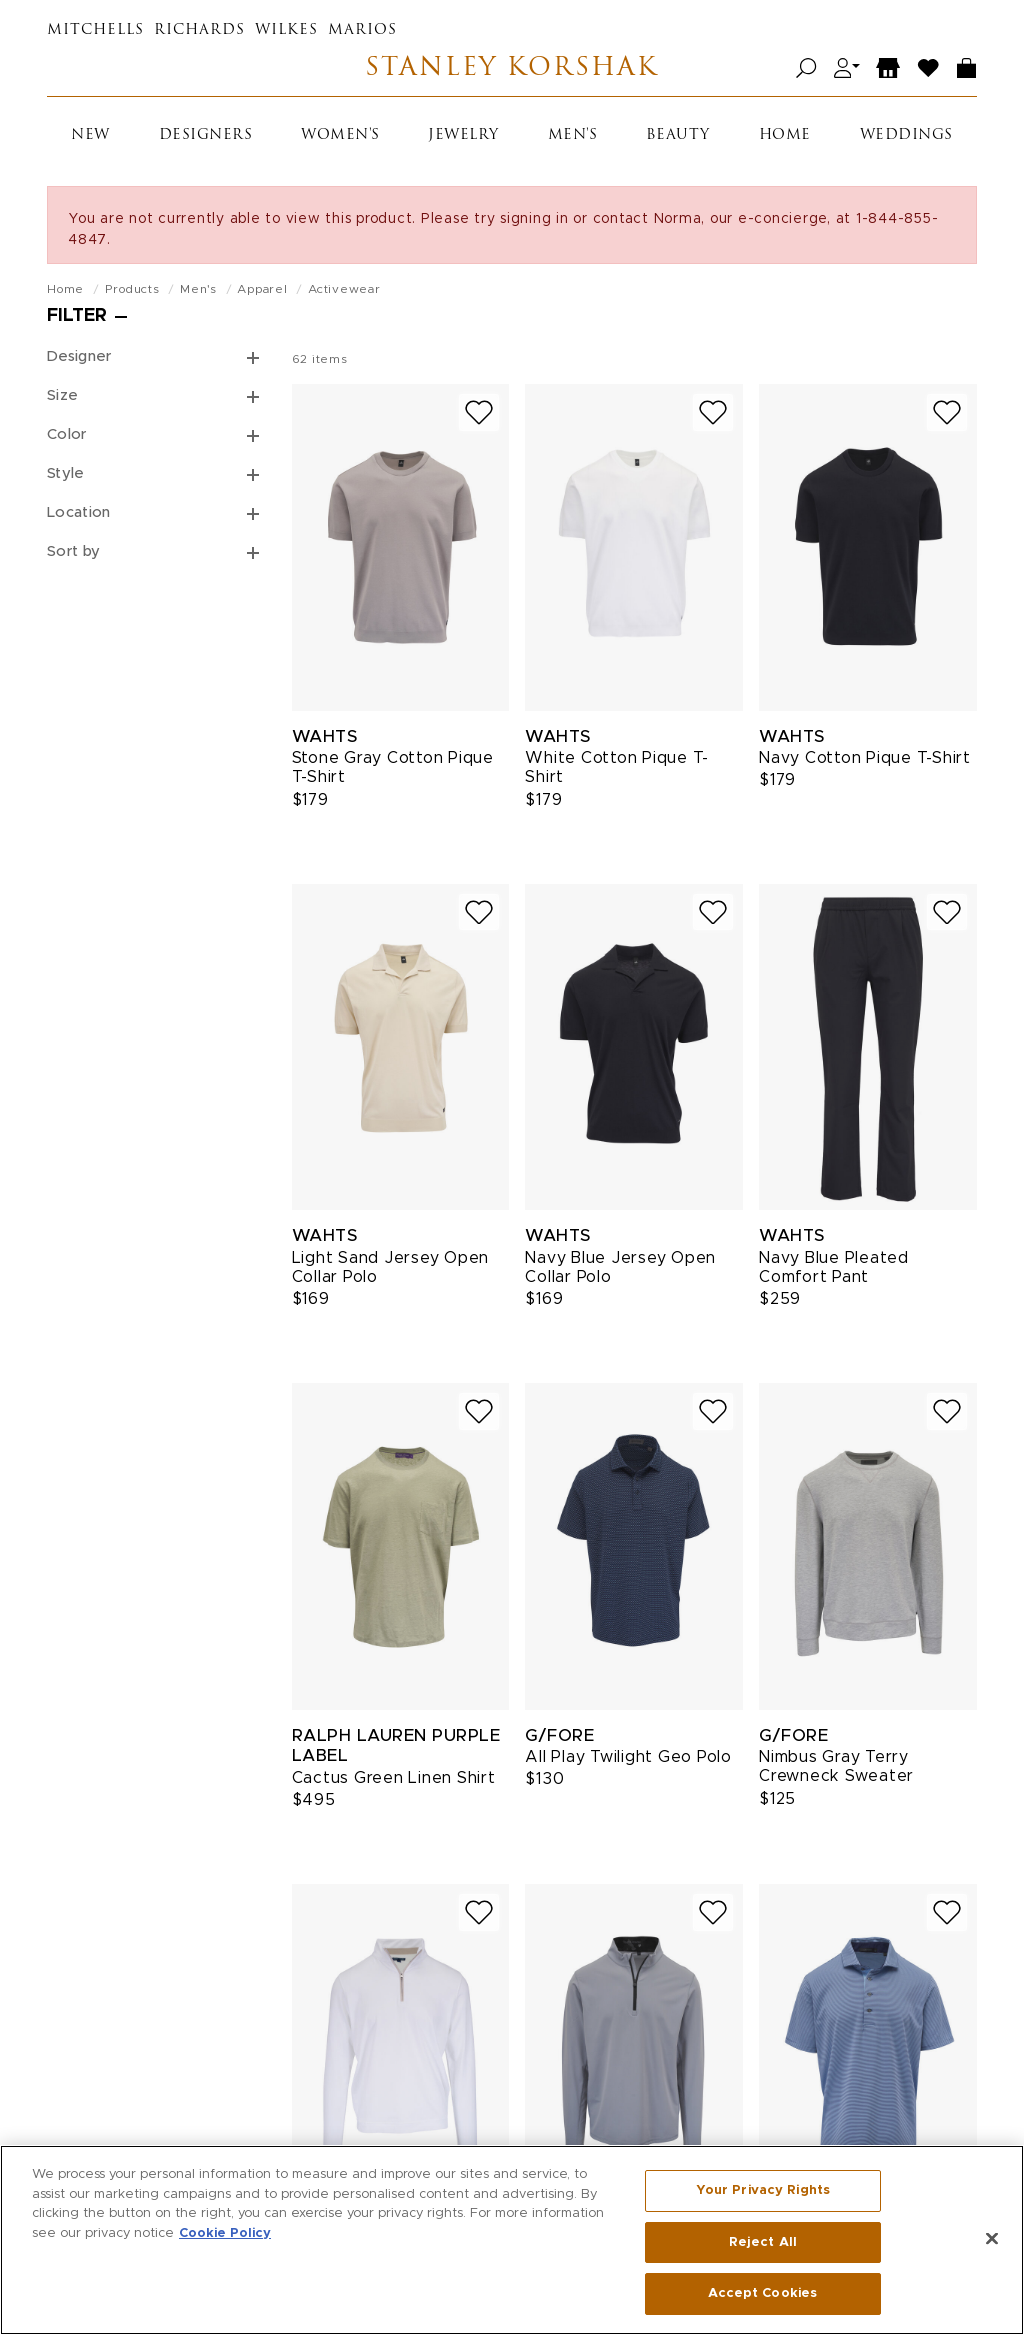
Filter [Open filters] (77, 316)
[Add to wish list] (479, 412)
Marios (362, 30)
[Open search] (806, 68)
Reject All (763, 2248)
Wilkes (286, 30)
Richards (199, 30)
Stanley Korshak (511, 68)
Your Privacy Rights (763, 2196)
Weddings (906, 135)
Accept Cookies (762, 2300)
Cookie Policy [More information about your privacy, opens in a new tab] (225, 2239)
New (90, 135)
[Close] (992, 2245)
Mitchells (95, 30)
